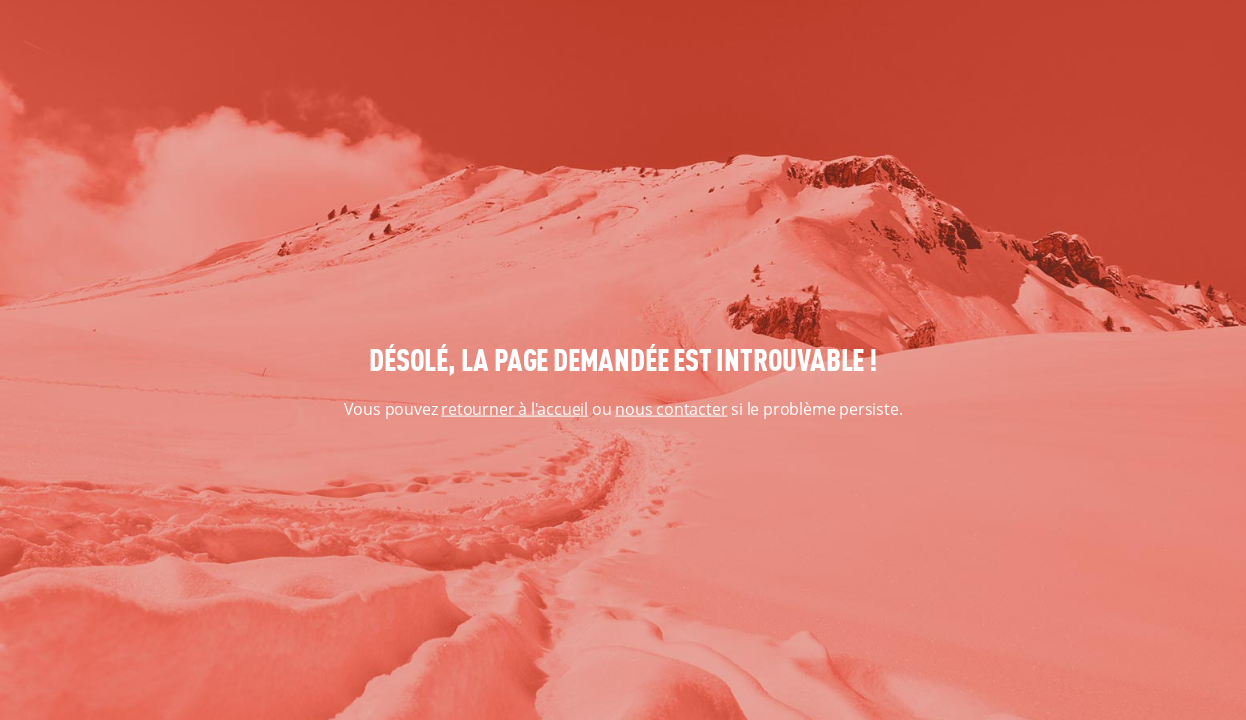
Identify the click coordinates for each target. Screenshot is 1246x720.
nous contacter (671, 409)
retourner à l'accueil (514, 409)
